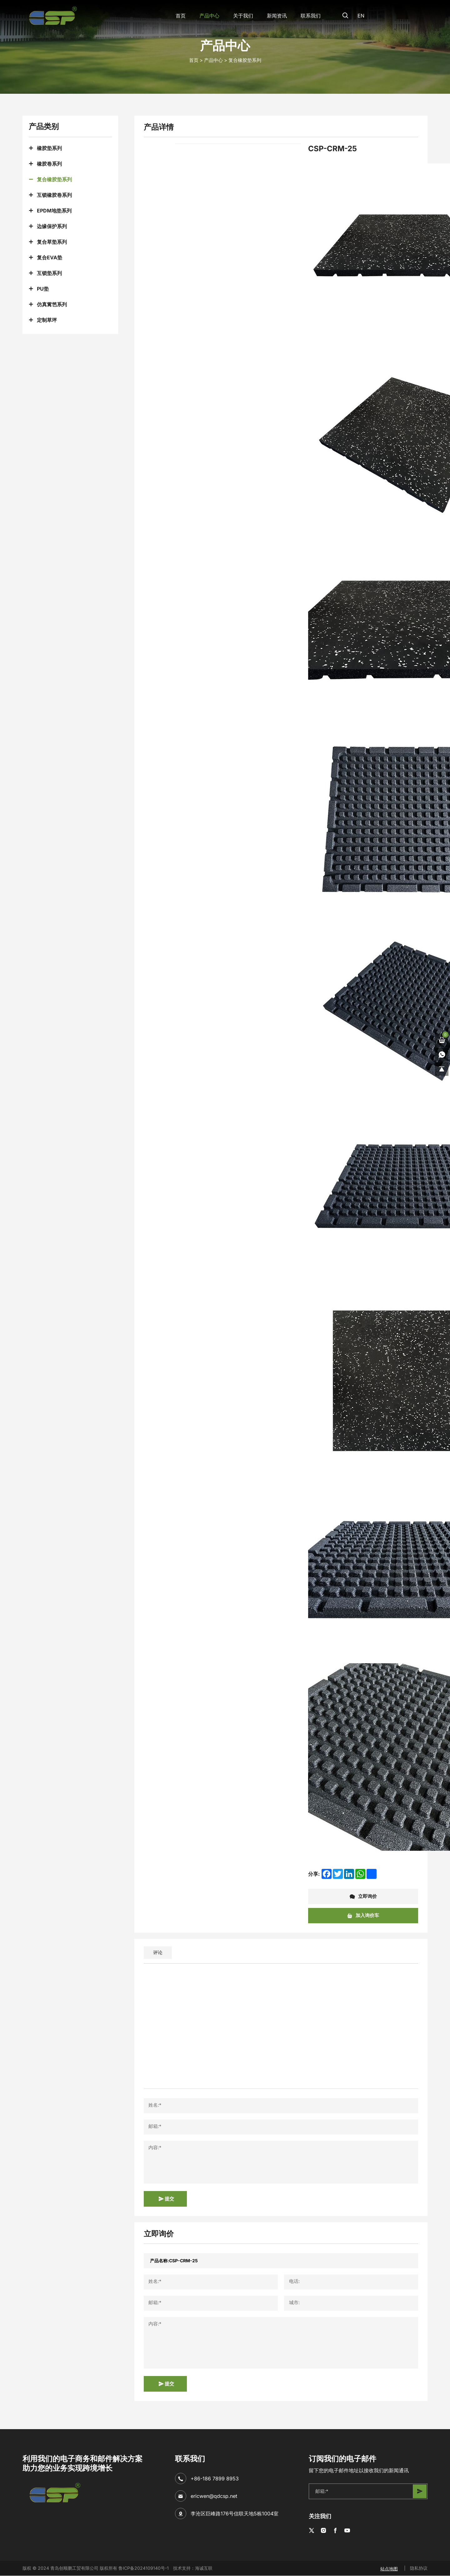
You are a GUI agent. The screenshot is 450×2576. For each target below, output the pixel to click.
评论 (157, 1952)
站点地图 (389, 2568)
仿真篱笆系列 (52, 304)
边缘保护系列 (52, 226)
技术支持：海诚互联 (192, 2568)
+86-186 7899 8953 (215, 2478)
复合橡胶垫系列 (244, 60)
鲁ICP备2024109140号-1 (143, 2568)
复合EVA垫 (49, 257)
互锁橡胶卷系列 (54, 195)
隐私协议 (419, 2568)
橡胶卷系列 (49, 164)
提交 (166, 2198)
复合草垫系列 (52, 242)
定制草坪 (47, 320)
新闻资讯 (273, 15)
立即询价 (363, 1896)
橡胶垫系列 (49, 148)
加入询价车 (363, 1915)
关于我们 (239, 15)
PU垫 (43, 289)
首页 (177, 15)
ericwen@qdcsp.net (214, 2496)
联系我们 (307, 15)
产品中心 (206, 15)
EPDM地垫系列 (54, 210)
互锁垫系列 (49, 273)
